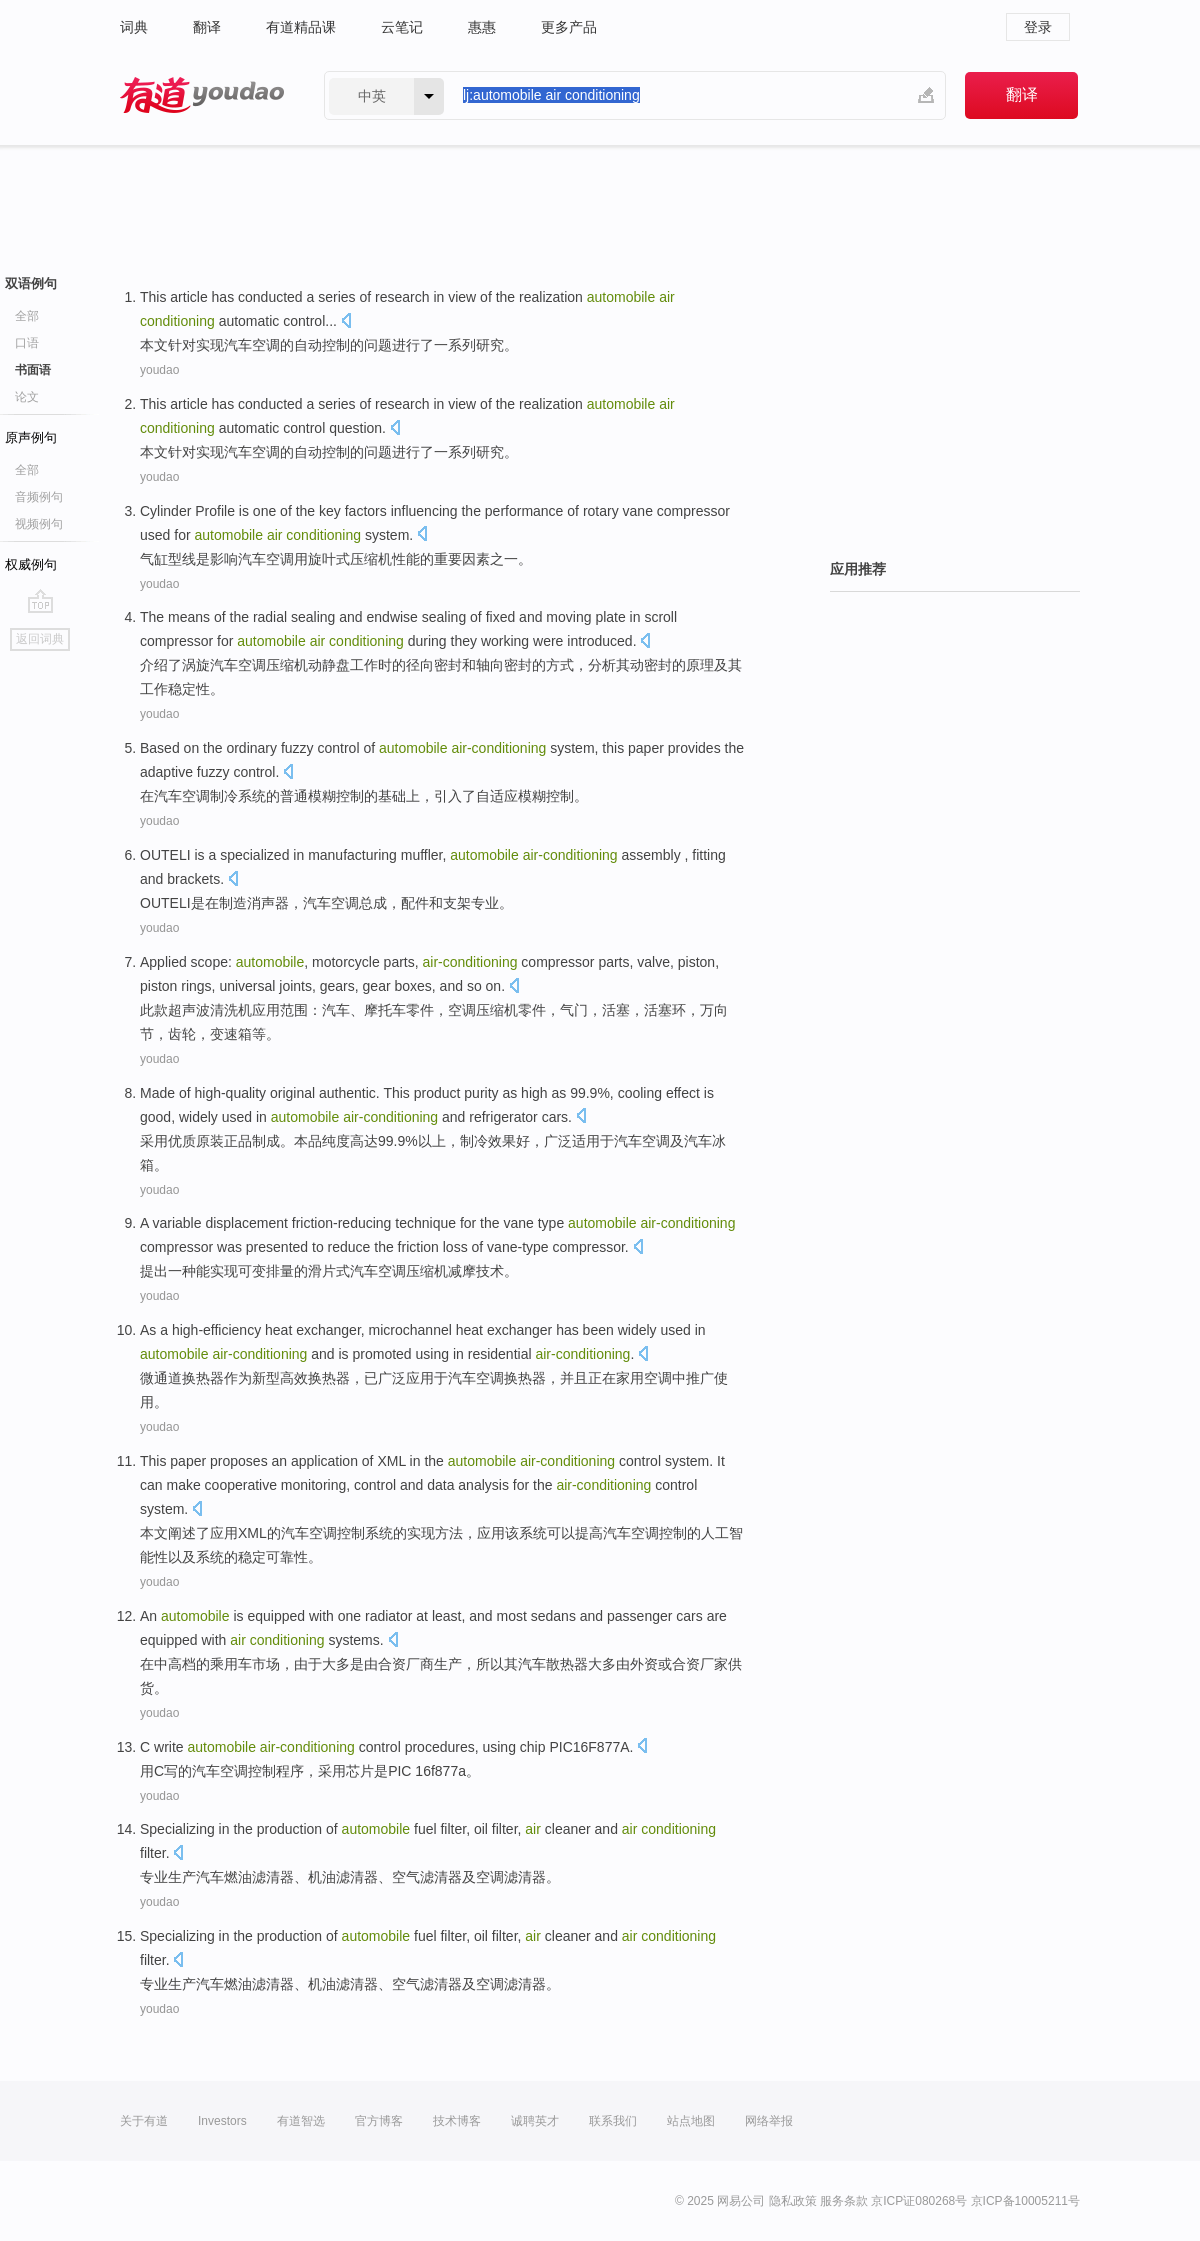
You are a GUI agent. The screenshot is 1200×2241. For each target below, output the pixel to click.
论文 (27, 397)
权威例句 (31, 564)
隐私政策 (793, 2201)
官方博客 (379, 2121)
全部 (27, 316)
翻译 (207, 27)
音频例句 (39, 497)
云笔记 (402, 27)
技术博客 (457, 2121)
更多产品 (569, 27)
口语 (27, 343)
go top (40, 601)
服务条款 (844, 2201)
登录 (1038, 27)
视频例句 (39, 524)
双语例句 (31, 283)
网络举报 (769, 2121)
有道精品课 (301, 27)
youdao (159, 370)
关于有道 (144, 2121)
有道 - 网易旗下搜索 (202, 95)
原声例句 (31, 437)
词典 (134, 27)
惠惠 (482, 27)
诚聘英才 (535, 2121)
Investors (222, 2121)
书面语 (33, 370)
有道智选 (301, 2121)
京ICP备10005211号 (1025, 2201)
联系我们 (613, 2121)
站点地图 (691, 2121)
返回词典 (40, 639)
